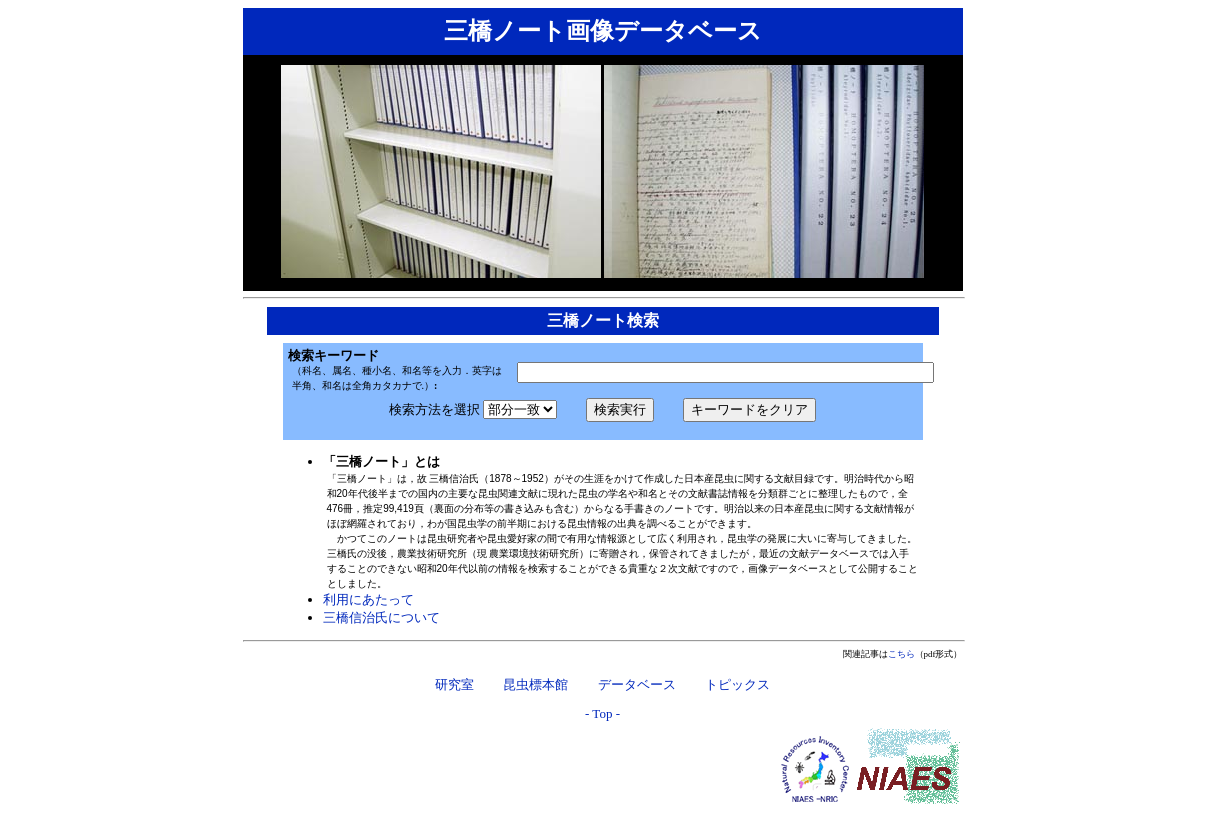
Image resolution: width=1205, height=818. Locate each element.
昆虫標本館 (535, 683)
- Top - (602, 713)
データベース (637, 683)
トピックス (737, 683)
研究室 (454, 683)
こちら (901, 654)
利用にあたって (368, 599)
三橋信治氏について (381, 617)
